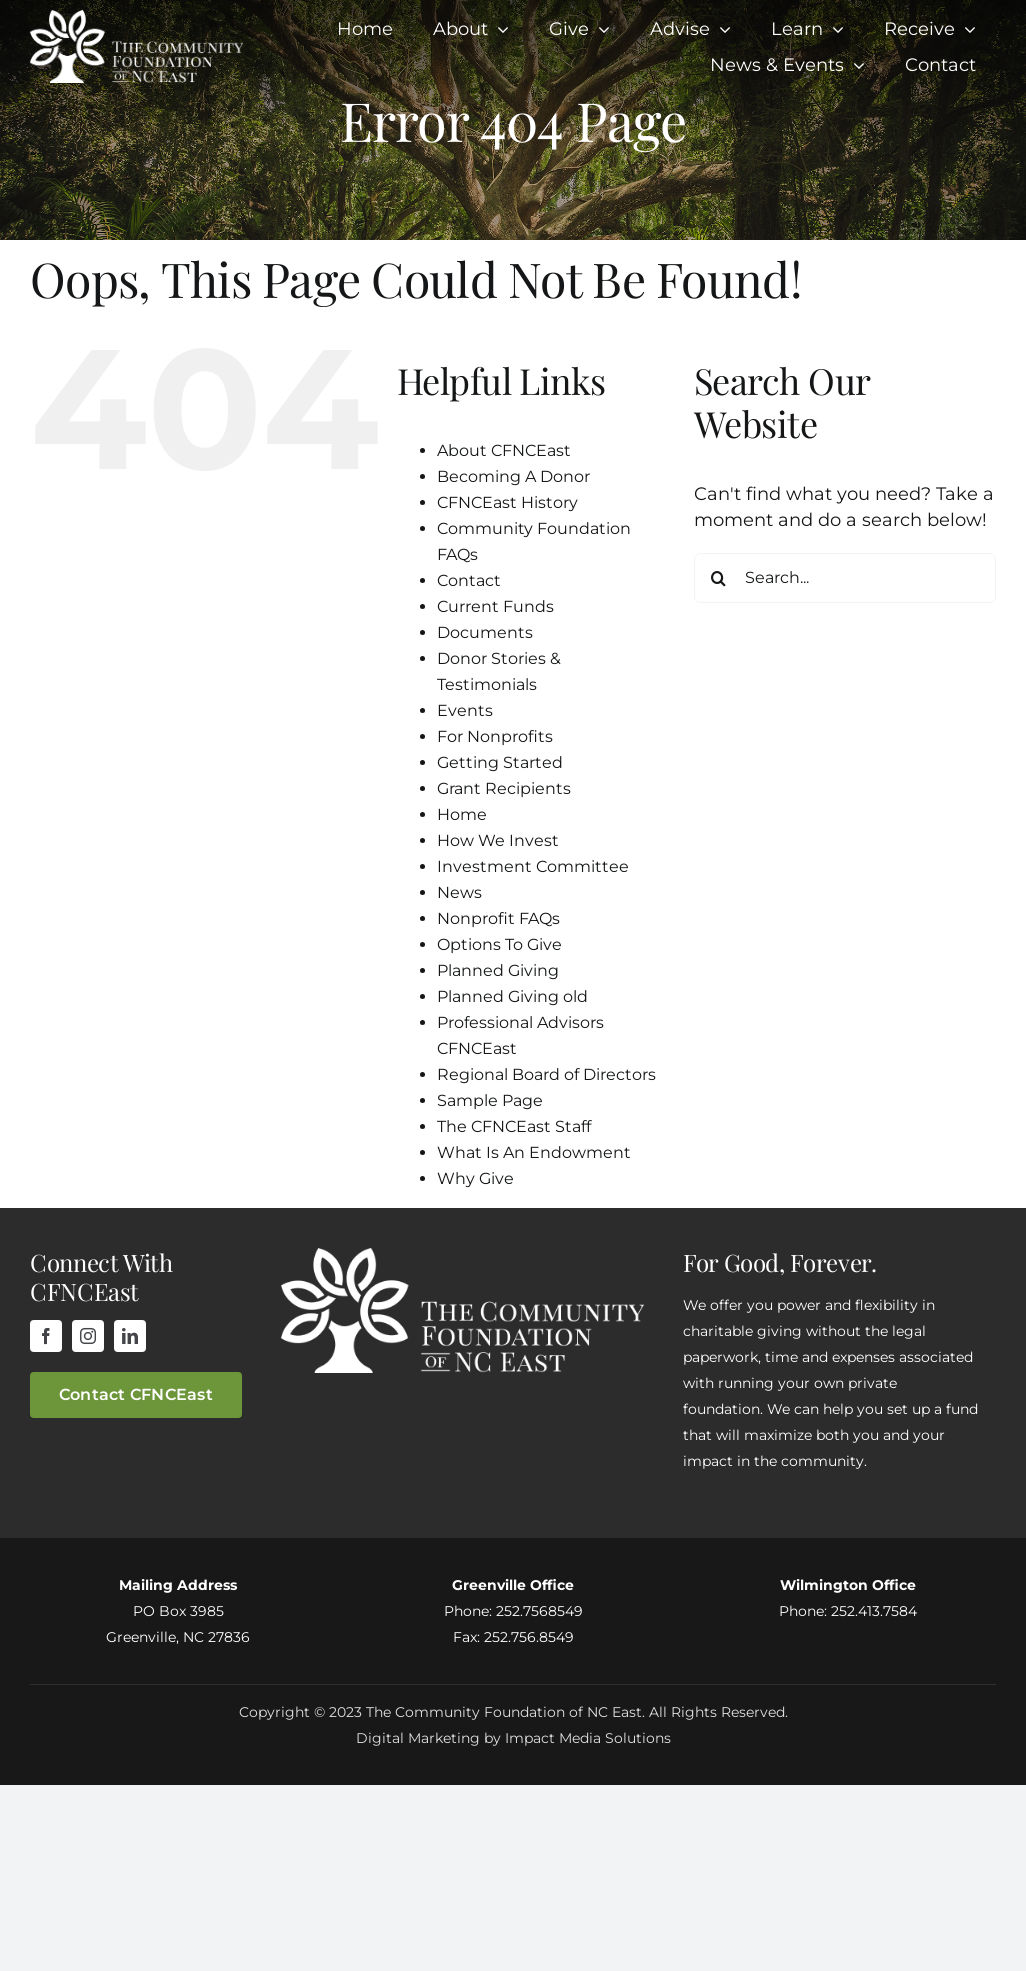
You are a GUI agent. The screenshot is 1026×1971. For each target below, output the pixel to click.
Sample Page (490, 1100)
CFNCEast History (507, 502)
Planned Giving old (512, 996)
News (459, 892)
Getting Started (500, 762)
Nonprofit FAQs (498, 918)
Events (465, 710)
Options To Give (499, 944)
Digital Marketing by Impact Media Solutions (513, 1738)
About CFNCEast (504, 450)
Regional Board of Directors (546, 1074)
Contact (469, 580)
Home (462, 814)
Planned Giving (498, 970)
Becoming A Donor (513, 476)
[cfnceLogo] (136, 19)
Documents (485, 632)
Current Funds (495, 606)
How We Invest (498, 840)
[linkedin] (130, 1336)
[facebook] (46, 1336)
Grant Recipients (504, 788)
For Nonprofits (495, 736)
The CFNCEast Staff (514, 1126)
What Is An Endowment (534, 1152)
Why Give (475, 1178)
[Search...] (845, 578)
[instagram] (88, 1336)
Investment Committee (533, 866)
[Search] (719, 578)
